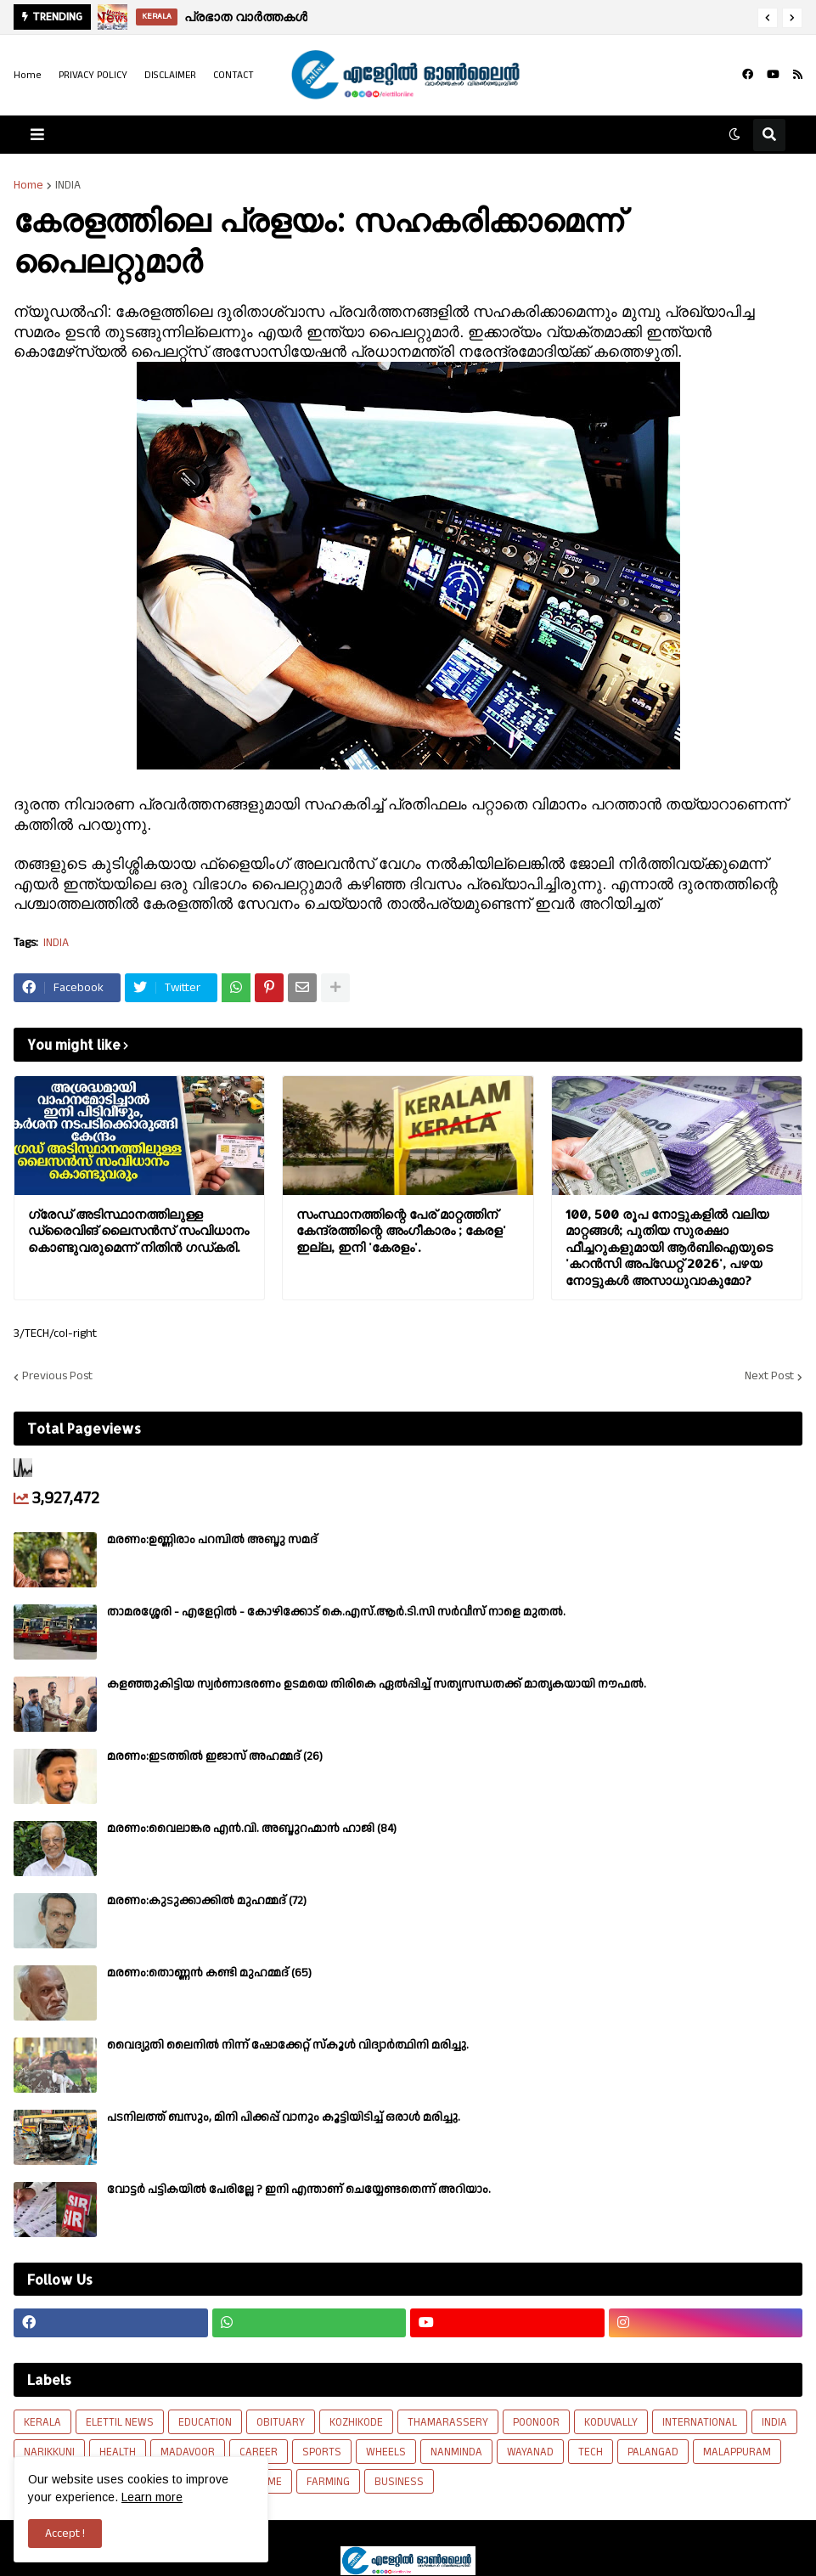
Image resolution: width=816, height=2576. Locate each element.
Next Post (769, 1376)
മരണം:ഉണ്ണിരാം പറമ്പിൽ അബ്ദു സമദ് (212, 1539)
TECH (590, 2452)
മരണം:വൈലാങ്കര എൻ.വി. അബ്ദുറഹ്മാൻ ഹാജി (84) (252, 1828)
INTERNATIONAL (699, 2422)
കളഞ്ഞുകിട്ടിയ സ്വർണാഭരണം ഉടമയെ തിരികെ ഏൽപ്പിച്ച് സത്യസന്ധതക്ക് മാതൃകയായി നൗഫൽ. (376, 1684)
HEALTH (117, 2452)
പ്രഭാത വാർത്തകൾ (245, 16)
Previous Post (57, 1376)
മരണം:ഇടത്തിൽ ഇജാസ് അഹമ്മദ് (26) (215, 1756)
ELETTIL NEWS (120, 2422)
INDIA (68, 185)
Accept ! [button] (65, 2533)
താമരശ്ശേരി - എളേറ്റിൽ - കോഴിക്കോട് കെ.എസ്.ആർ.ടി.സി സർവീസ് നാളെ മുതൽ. (336, 1612)
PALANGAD (652, 2452)
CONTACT (233, 75)
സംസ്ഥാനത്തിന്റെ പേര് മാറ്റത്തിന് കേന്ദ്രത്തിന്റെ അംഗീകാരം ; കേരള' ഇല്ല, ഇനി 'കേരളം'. (401, 1230)
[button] (767, 18)
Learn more (152, 2497)
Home (28, 75)
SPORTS (321, 2452)
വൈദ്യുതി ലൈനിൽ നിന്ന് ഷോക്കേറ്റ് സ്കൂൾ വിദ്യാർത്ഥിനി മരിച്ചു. (288, 2045)
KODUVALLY (611, 2422)
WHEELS (386, 2452)
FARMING (328, 2481)
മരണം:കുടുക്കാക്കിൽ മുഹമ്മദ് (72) (207, 1900)
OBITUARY (280, 2422)
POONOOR (536, 2422)
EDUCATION (205, 2422)
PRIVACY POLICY (93, 75)
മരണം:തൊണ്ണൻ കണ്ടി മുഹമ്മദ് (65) (209, 1973)
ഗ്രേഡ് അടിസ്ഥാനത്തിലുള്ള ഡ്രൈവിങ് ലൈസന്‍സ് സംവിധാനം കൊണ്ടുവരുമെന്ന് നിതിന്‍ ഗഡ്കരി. (138, 1230)
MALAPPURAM (737, 2452)
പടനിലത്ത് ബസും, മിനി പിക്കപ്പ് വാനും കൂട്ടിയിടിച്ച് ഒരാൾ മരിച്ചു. (283, 2117)
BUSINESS (399, 2481)
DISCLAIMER (170, 75)
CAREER (258, 2452)
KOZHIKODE (356, 2422)
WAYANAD (530, 2452)
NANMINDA (456, 2452)
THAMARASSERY (448, 2422)
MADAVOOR (187, 2452)
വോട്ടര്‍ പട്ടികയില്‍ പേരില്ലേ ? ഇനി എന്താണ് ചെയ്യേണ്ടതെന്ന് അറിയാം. (299, 2189)
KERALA (42, 2422)
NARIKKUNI (49, 2452)
